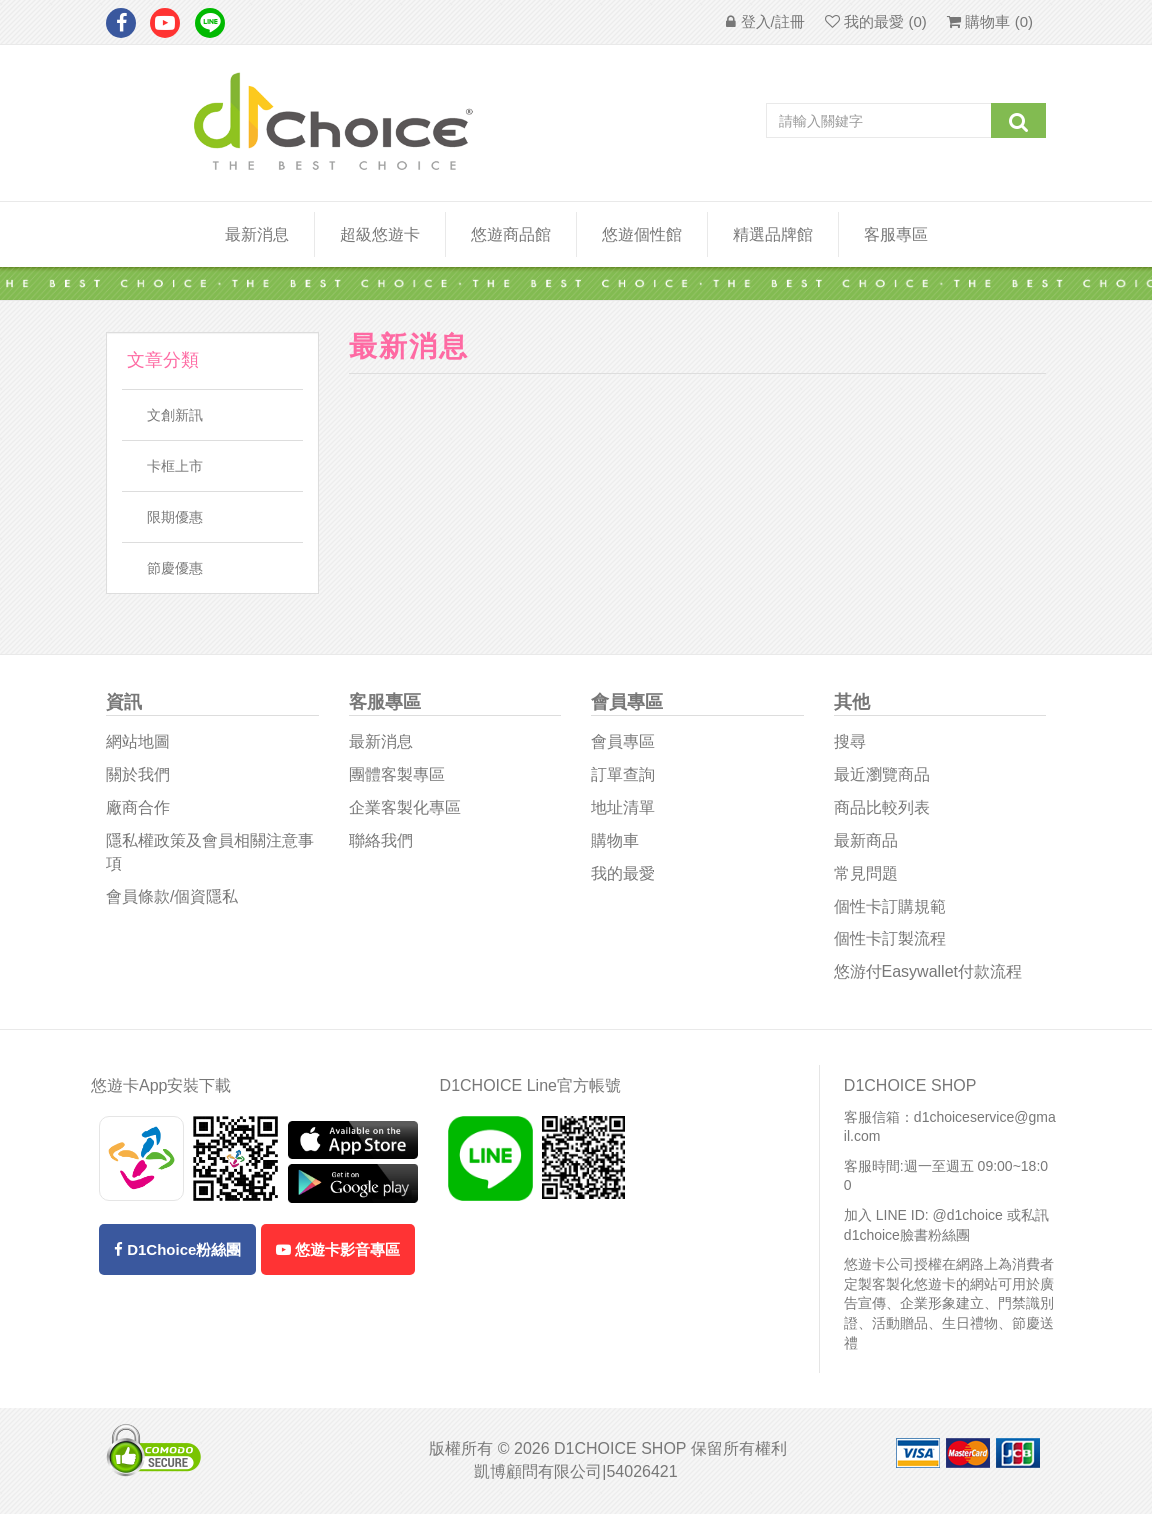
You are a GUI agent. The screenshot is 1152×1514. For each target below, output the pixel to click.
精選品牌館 (773, 234)
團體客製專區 (397, 774)
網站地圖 (138, 741)
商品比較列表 (882, 807)
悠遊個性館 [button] (642, 234)
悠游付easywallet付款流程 (928, 971)
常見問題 (866, 873)
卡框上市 (175, 466)
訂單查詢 (623, 774)
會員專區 (623, 741)
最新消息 (257, 234)
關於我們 (138, 774)
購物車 (615, 840)
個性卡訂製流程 (890, 938)
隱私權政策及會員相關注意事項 (210, 852)
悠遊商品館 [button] (511, 234)
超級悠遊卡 (380, 234)
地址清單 (623, 807)
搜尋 (850, 741)
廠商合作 (138, 807)
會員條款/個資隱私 (172, 896)
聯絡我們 (381, 840)
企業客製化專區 (405, 807)
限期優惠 (175, 517)
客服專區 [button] (896, 234)
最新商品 (866, 840)
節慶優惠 (175, 568)
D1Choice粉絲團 (177, 1249)
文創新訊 (175, 415)
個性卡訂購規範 (890, 906)
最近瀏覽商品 (882, 774)
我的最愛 (623, 873)
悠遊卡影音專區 (338, 1249)
